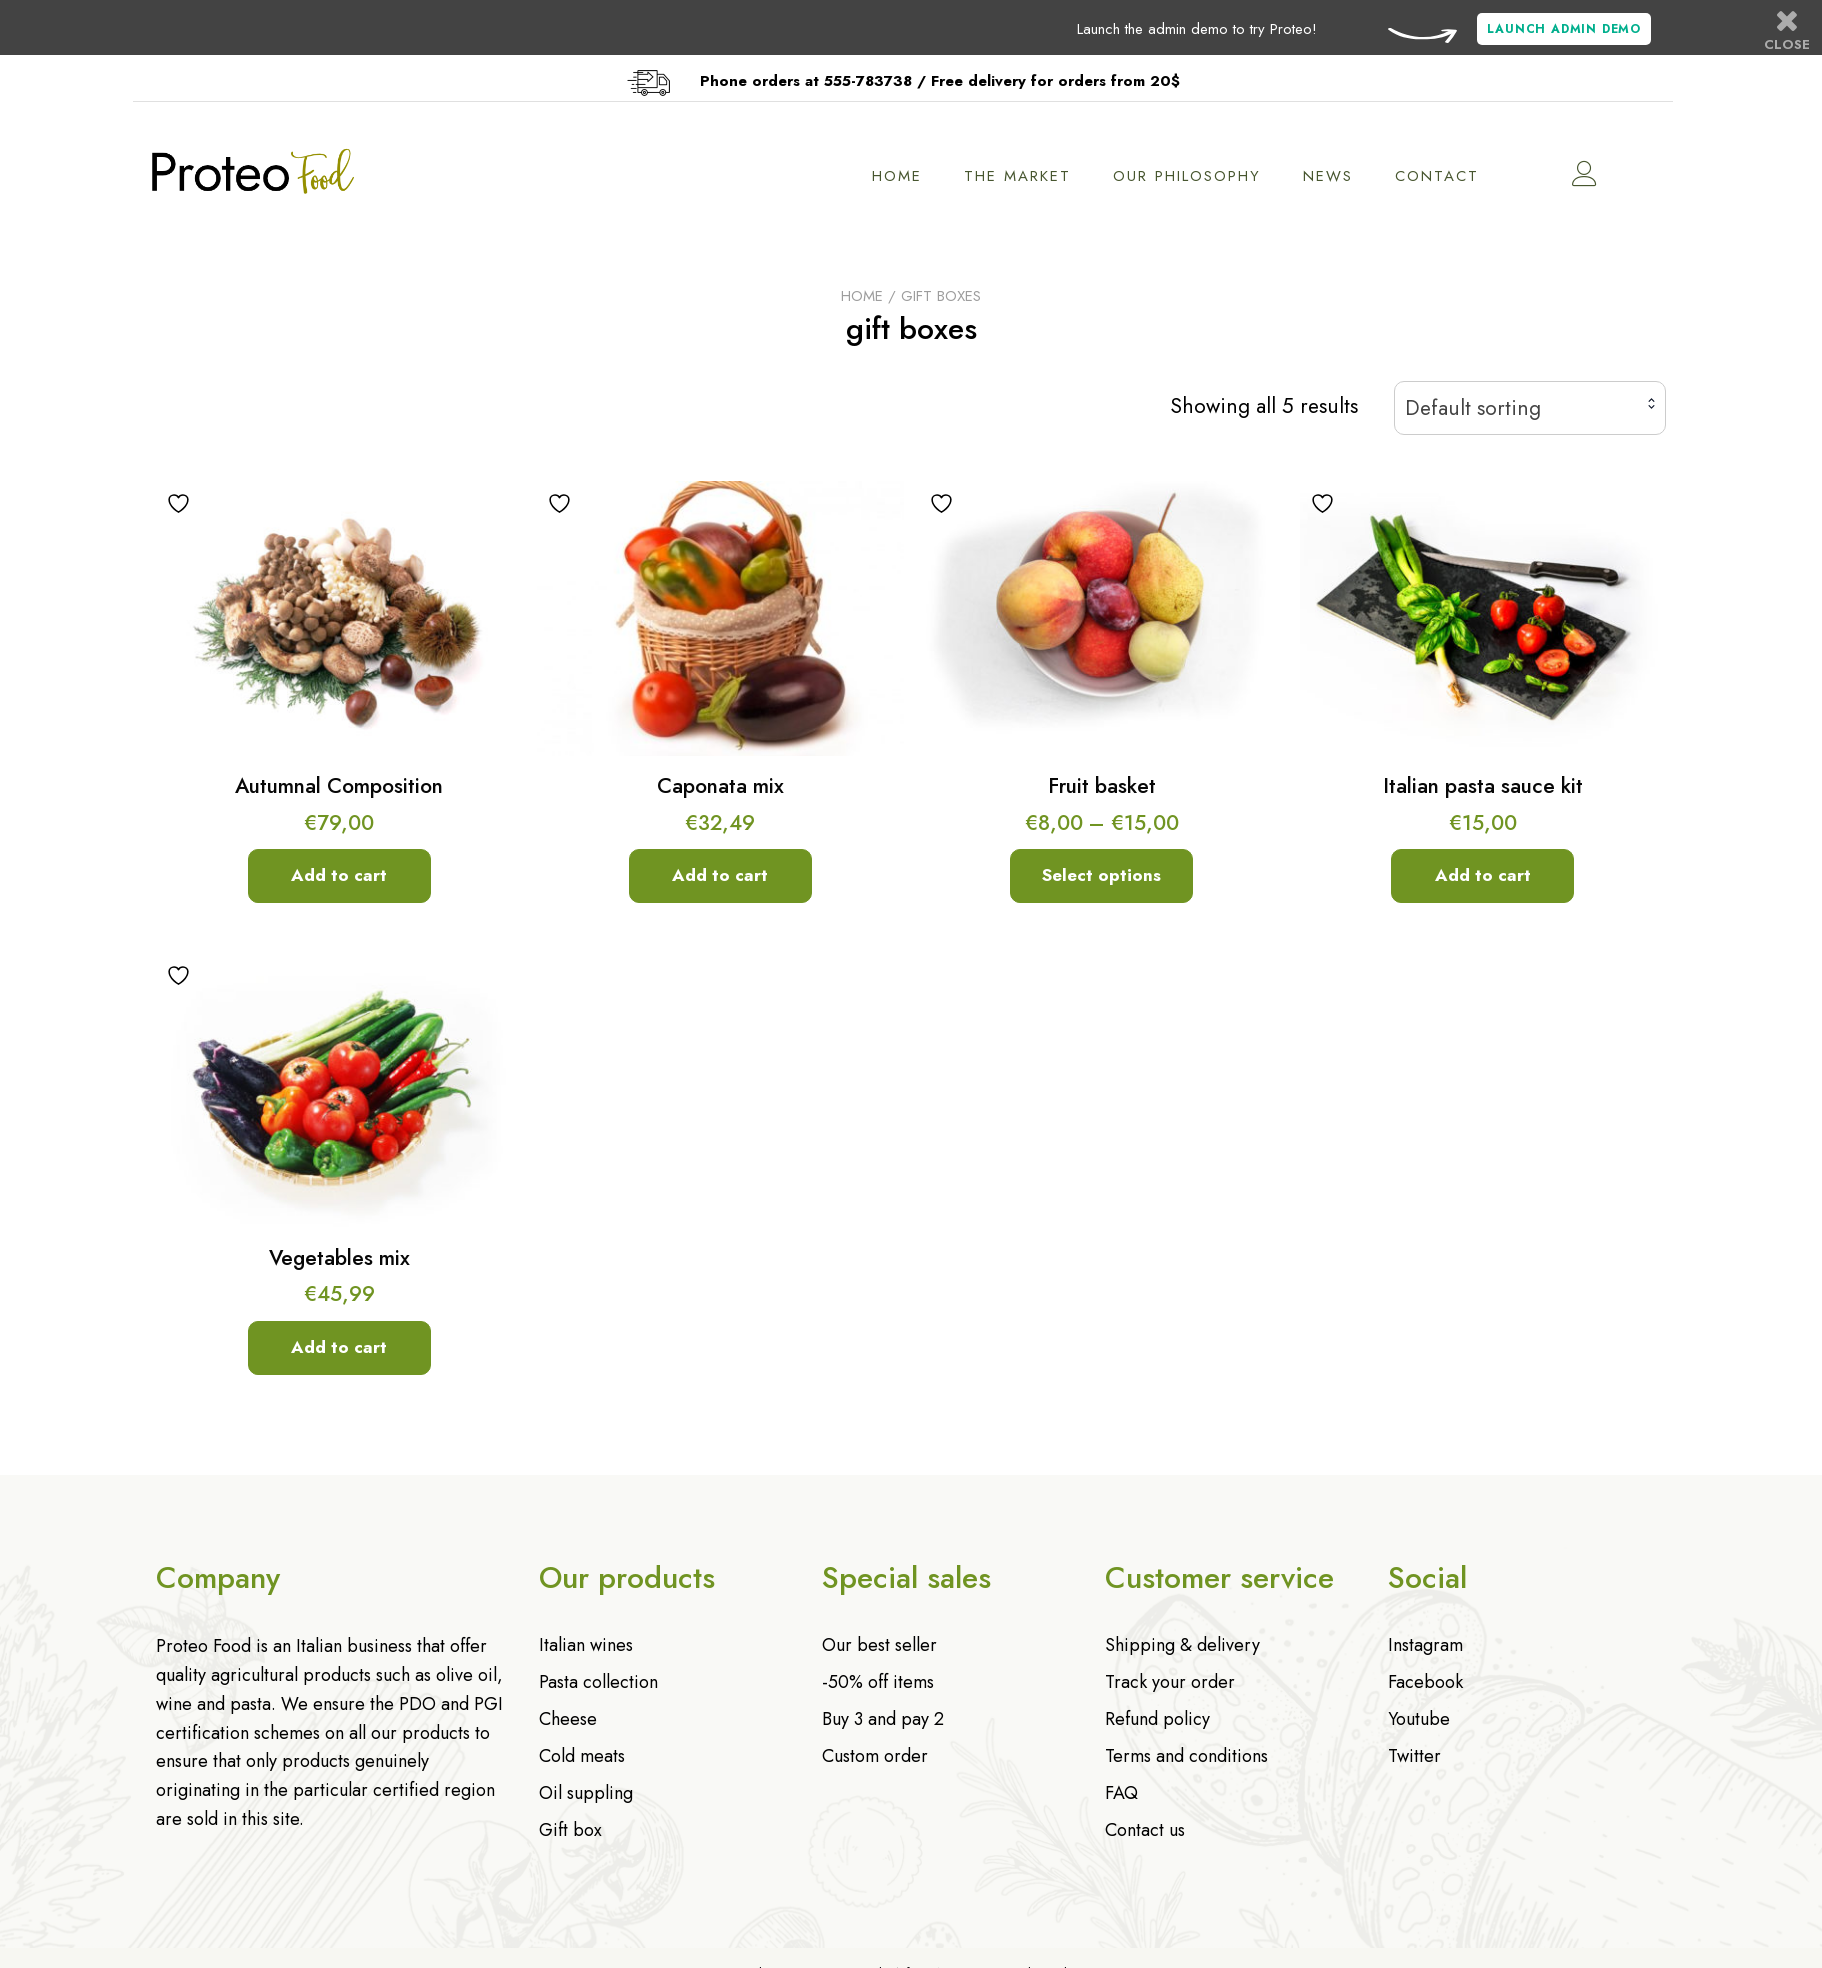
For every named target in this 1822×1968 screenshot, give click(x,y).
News (1336, 176)
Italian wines (586, 1645)
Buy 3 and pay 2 (883, 1719)
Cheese (568, 1719)
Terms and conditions (1186, 1756)
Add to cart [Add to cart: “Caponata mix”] (720, 875)
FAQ (1121, 1793)
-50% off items (878, 1682)
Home (905, 176)
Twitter (1414, 1756)
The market (1025, 176)
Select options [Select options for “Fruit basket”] (1101, 875)
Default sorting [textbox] (1473, 408)
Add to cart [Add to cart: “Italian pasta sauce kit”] (1483, 875)
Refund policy (1157, 1719)
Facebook (1425, 1682)
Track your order (1170, 1682)
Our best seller (879, 1645)
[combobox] (1530, 408)
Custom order (875, 1756)
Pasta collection (598, 1682)
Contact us (1145, 1830)
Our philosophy (1195, 176)
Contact (1445, 176)
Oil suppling (586, 1793)
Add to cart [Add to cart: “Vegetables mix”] (339, 1347)
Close (1787, 29)
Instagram (1425, 1645)
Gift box (570, 1830)
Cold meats (582, 1756)
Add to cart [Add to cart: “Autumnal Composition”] (339, 875)
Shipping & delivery (1182, 1645)
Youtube (1419, 1719)
